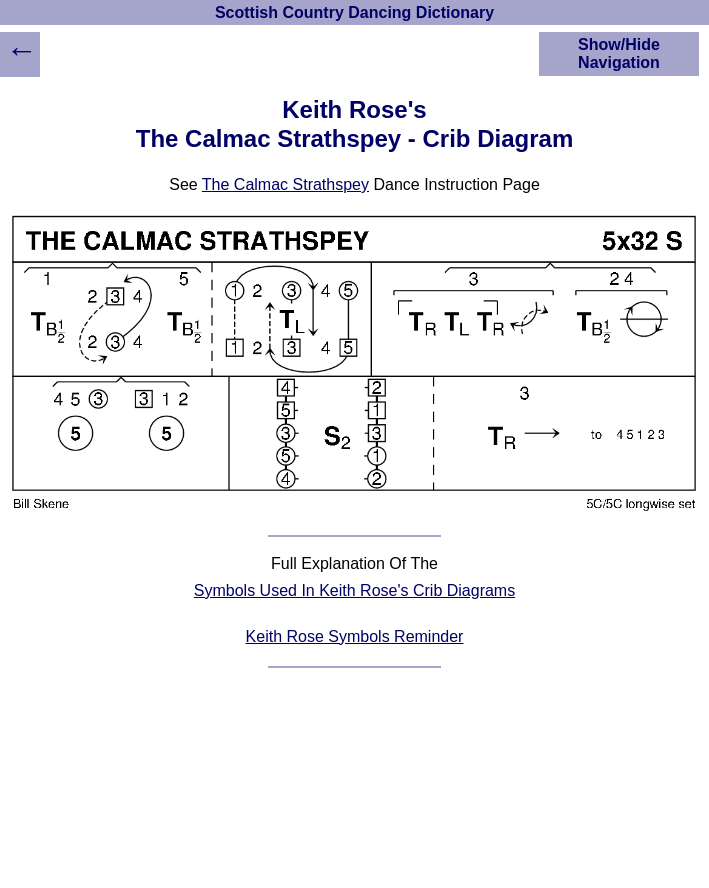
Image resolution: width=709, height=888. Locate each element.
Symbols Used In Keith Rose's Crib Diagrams (354, 590)
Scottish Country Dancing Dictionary (354, 12)
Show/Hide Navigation (619, 53)
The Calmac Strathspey (285, 184)
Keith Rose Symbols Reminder (355, 636)
